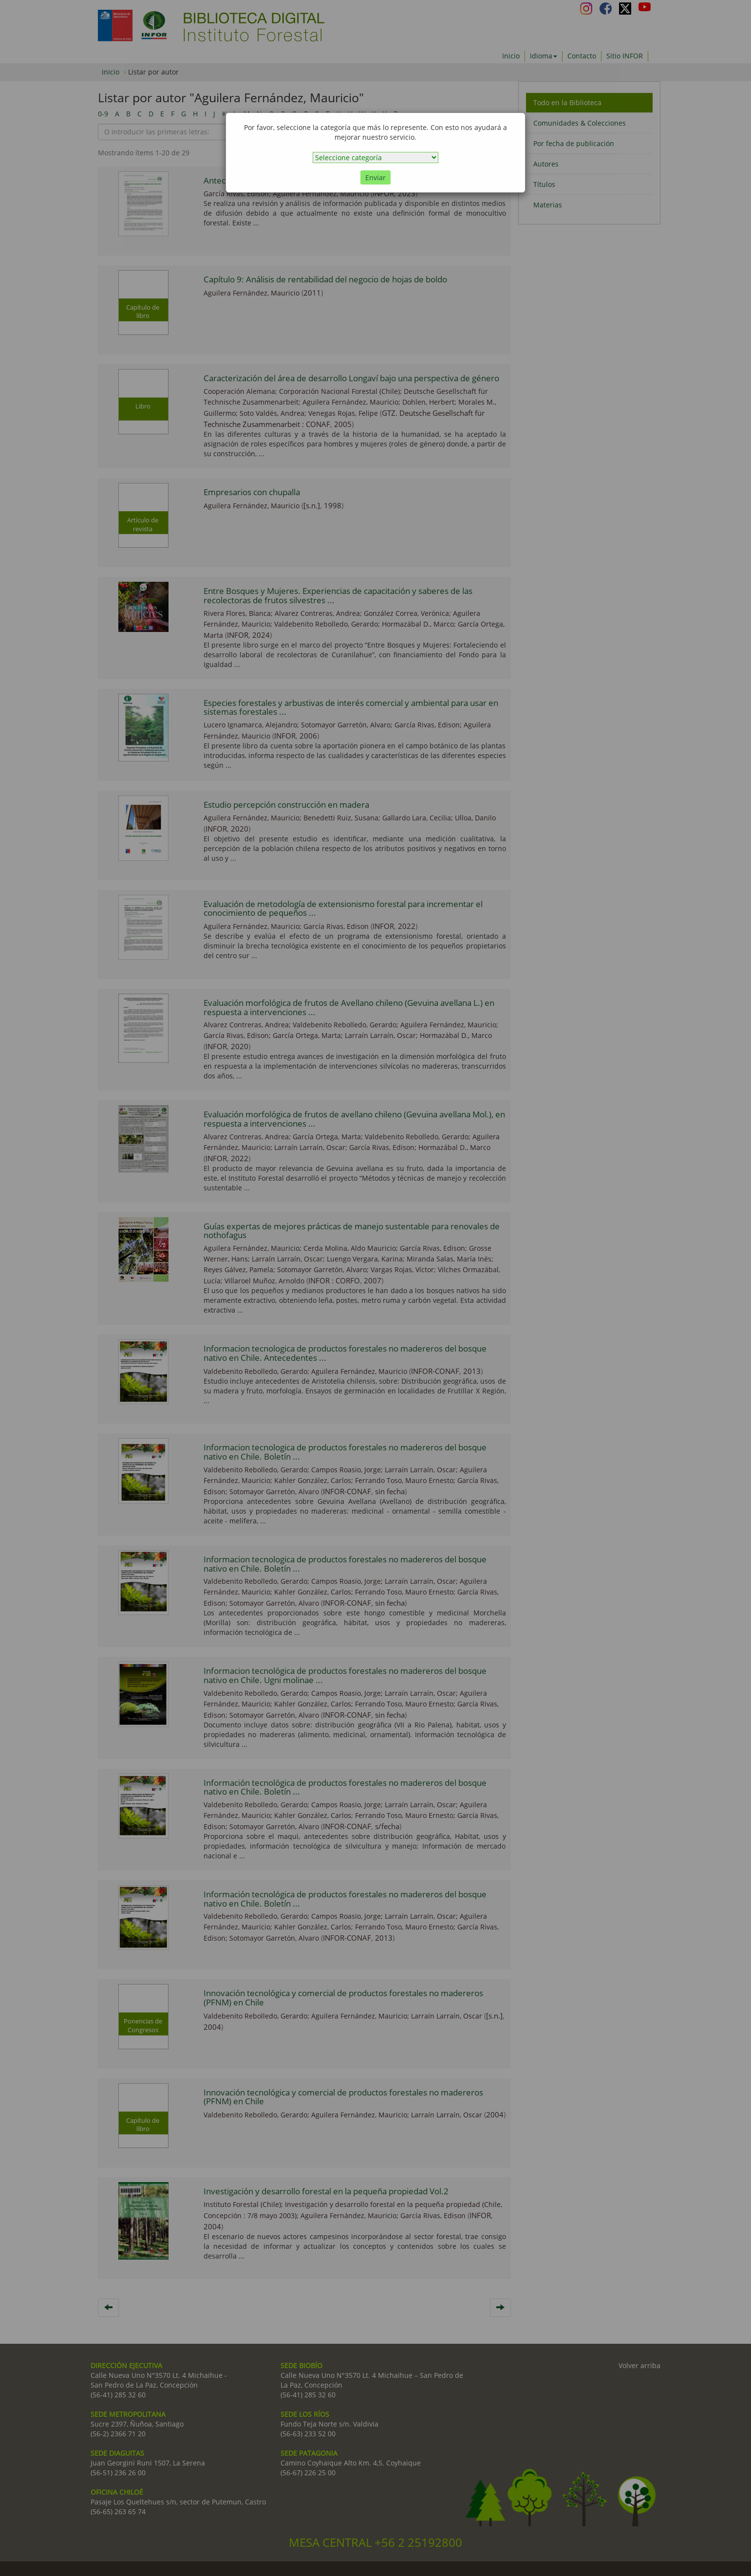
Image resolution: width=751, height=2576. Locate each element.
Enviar (375, 177)
